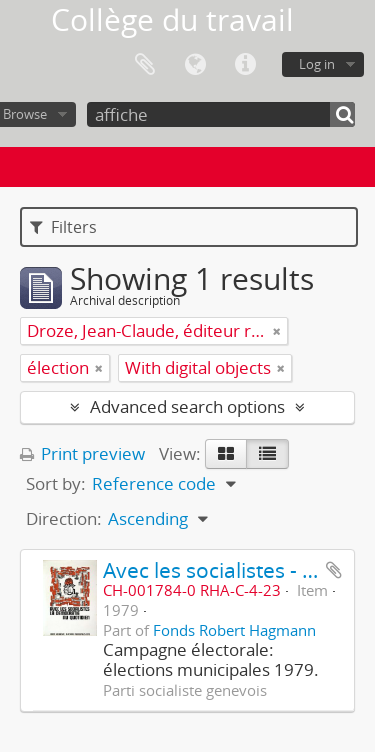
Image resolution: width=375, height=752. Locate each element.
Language (195, 65)
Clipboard (145, 65)
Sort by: (56, 483)
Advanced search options (187, 406)
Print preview (82, 453)
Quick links (245, 65)
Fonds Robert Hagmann (234, 630)
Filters (63, 227)
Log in (317, 64)
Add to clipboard (334, 570)
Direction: (64, 518)
